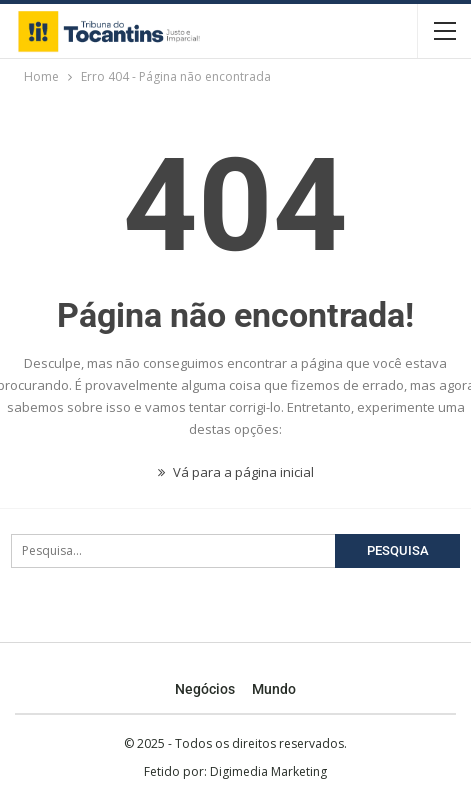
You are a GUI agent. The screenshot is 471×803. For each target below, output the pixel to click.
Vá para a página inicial (236, 472)
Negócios (205, 689)
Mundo (274, 689)
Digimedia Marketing (268, 771)
